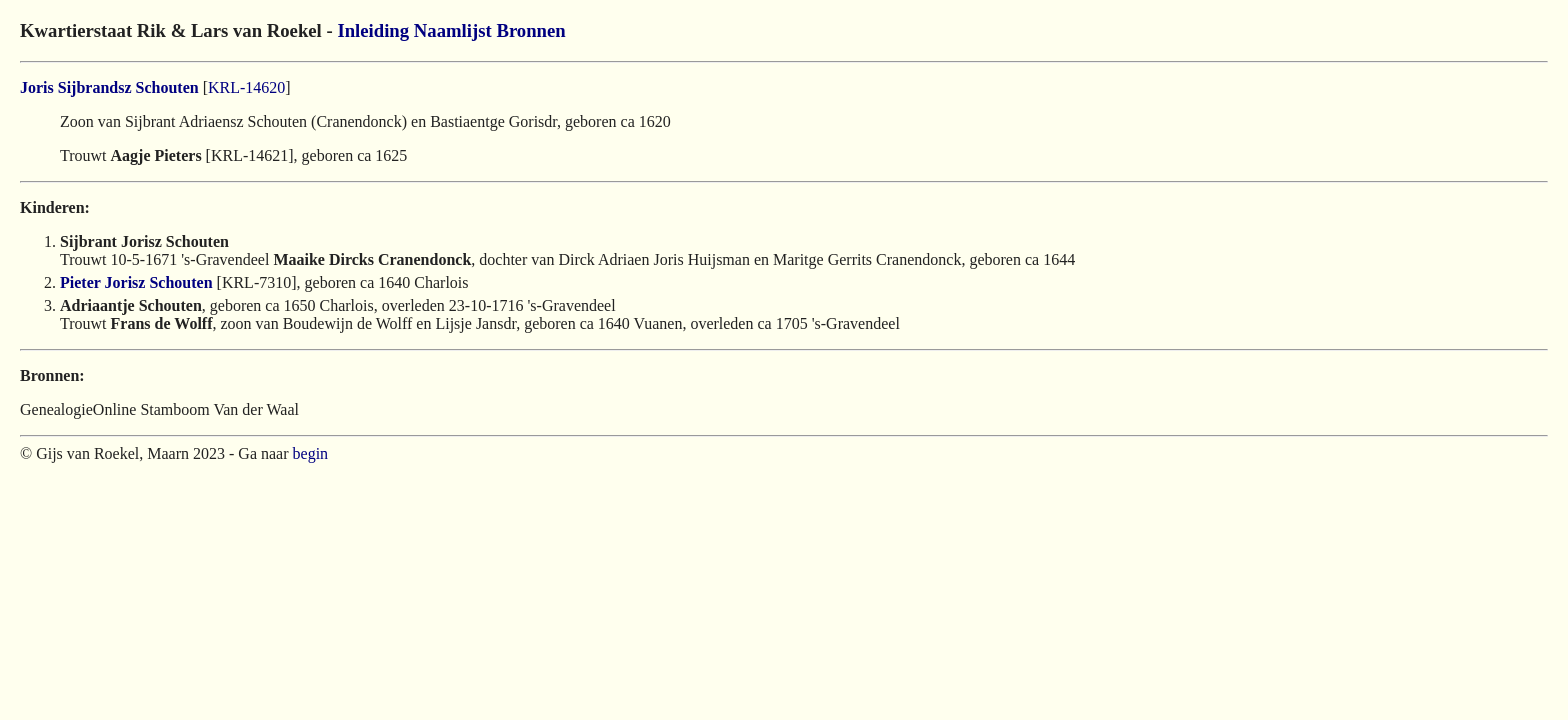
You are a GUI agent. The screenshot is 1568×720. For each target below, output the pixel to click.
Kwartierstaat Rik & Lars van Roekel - (178, 30)
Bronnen (530, 30)
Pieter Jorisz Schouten (136, 282)
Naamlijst (453, 30)
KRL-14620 (246, 87)
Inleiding (373, 30)
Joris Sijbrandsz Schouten (109, 87)
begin (311, 453)
